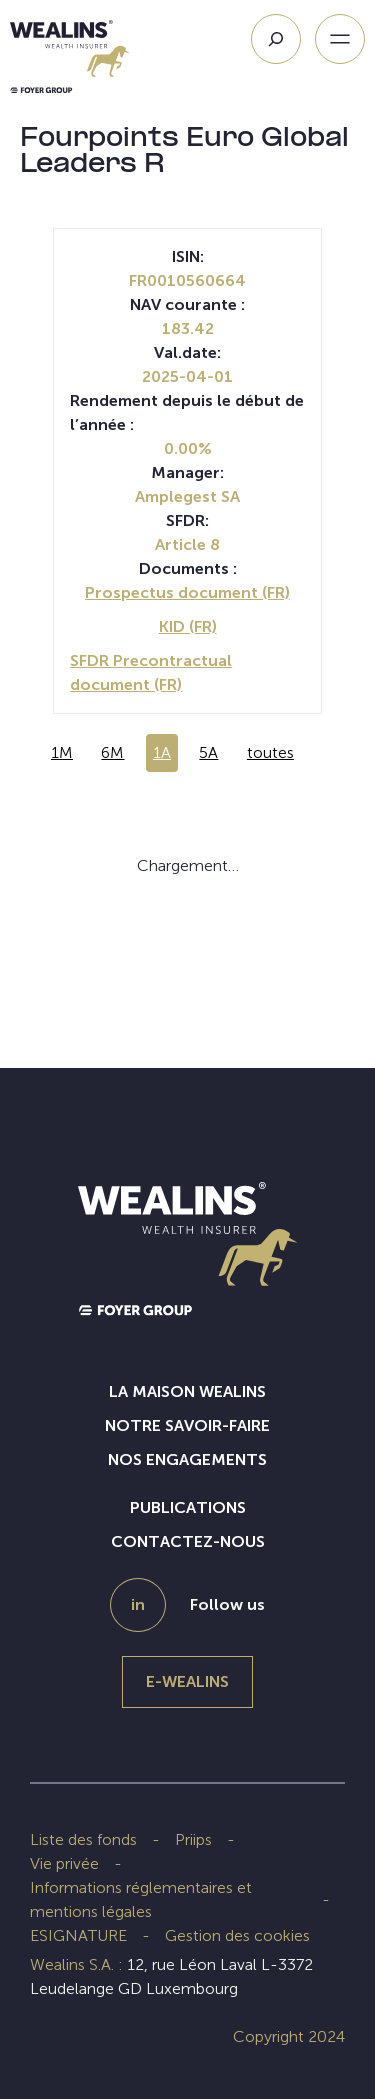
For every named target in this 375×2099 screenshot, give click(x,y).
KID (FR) (188, 626)
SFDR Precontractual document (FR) (151, 672)
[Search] (276, 39)
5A (208, 752)
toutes (270, 752)
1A (162, 752)
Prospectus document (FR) (187, 592)
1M (62, 752)
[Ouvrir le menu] (340, 39)
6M (112, 752)
